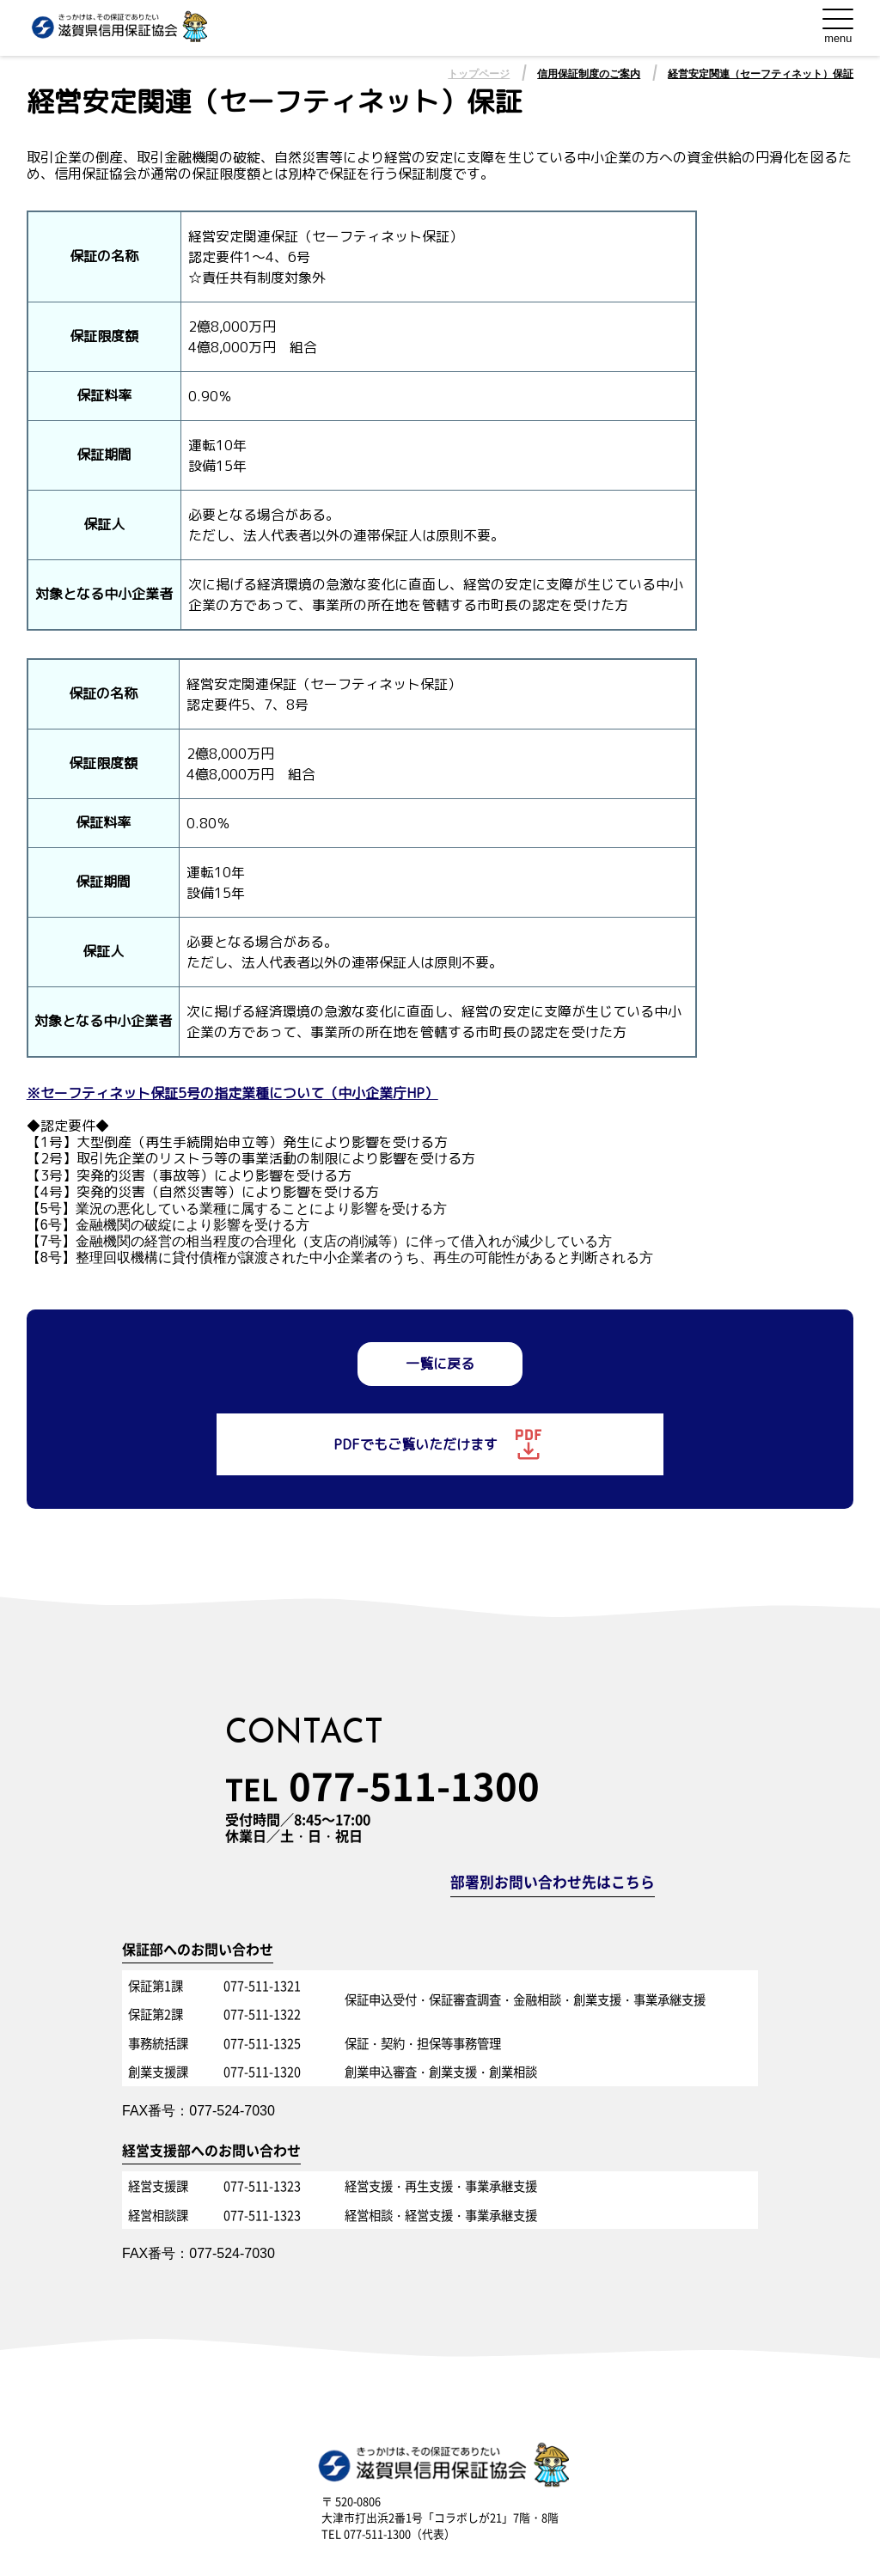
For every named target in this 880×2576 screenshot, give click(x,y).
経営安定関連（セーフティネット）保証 (760, 74)
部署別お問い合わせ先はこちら (552, 1883)
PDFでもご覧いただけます (439, 1444)
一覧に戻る (440, 1363)
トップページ (479, 74)
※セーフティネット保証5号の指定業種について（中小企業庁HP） (232, 1093)
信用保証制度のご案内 (588, 74)
